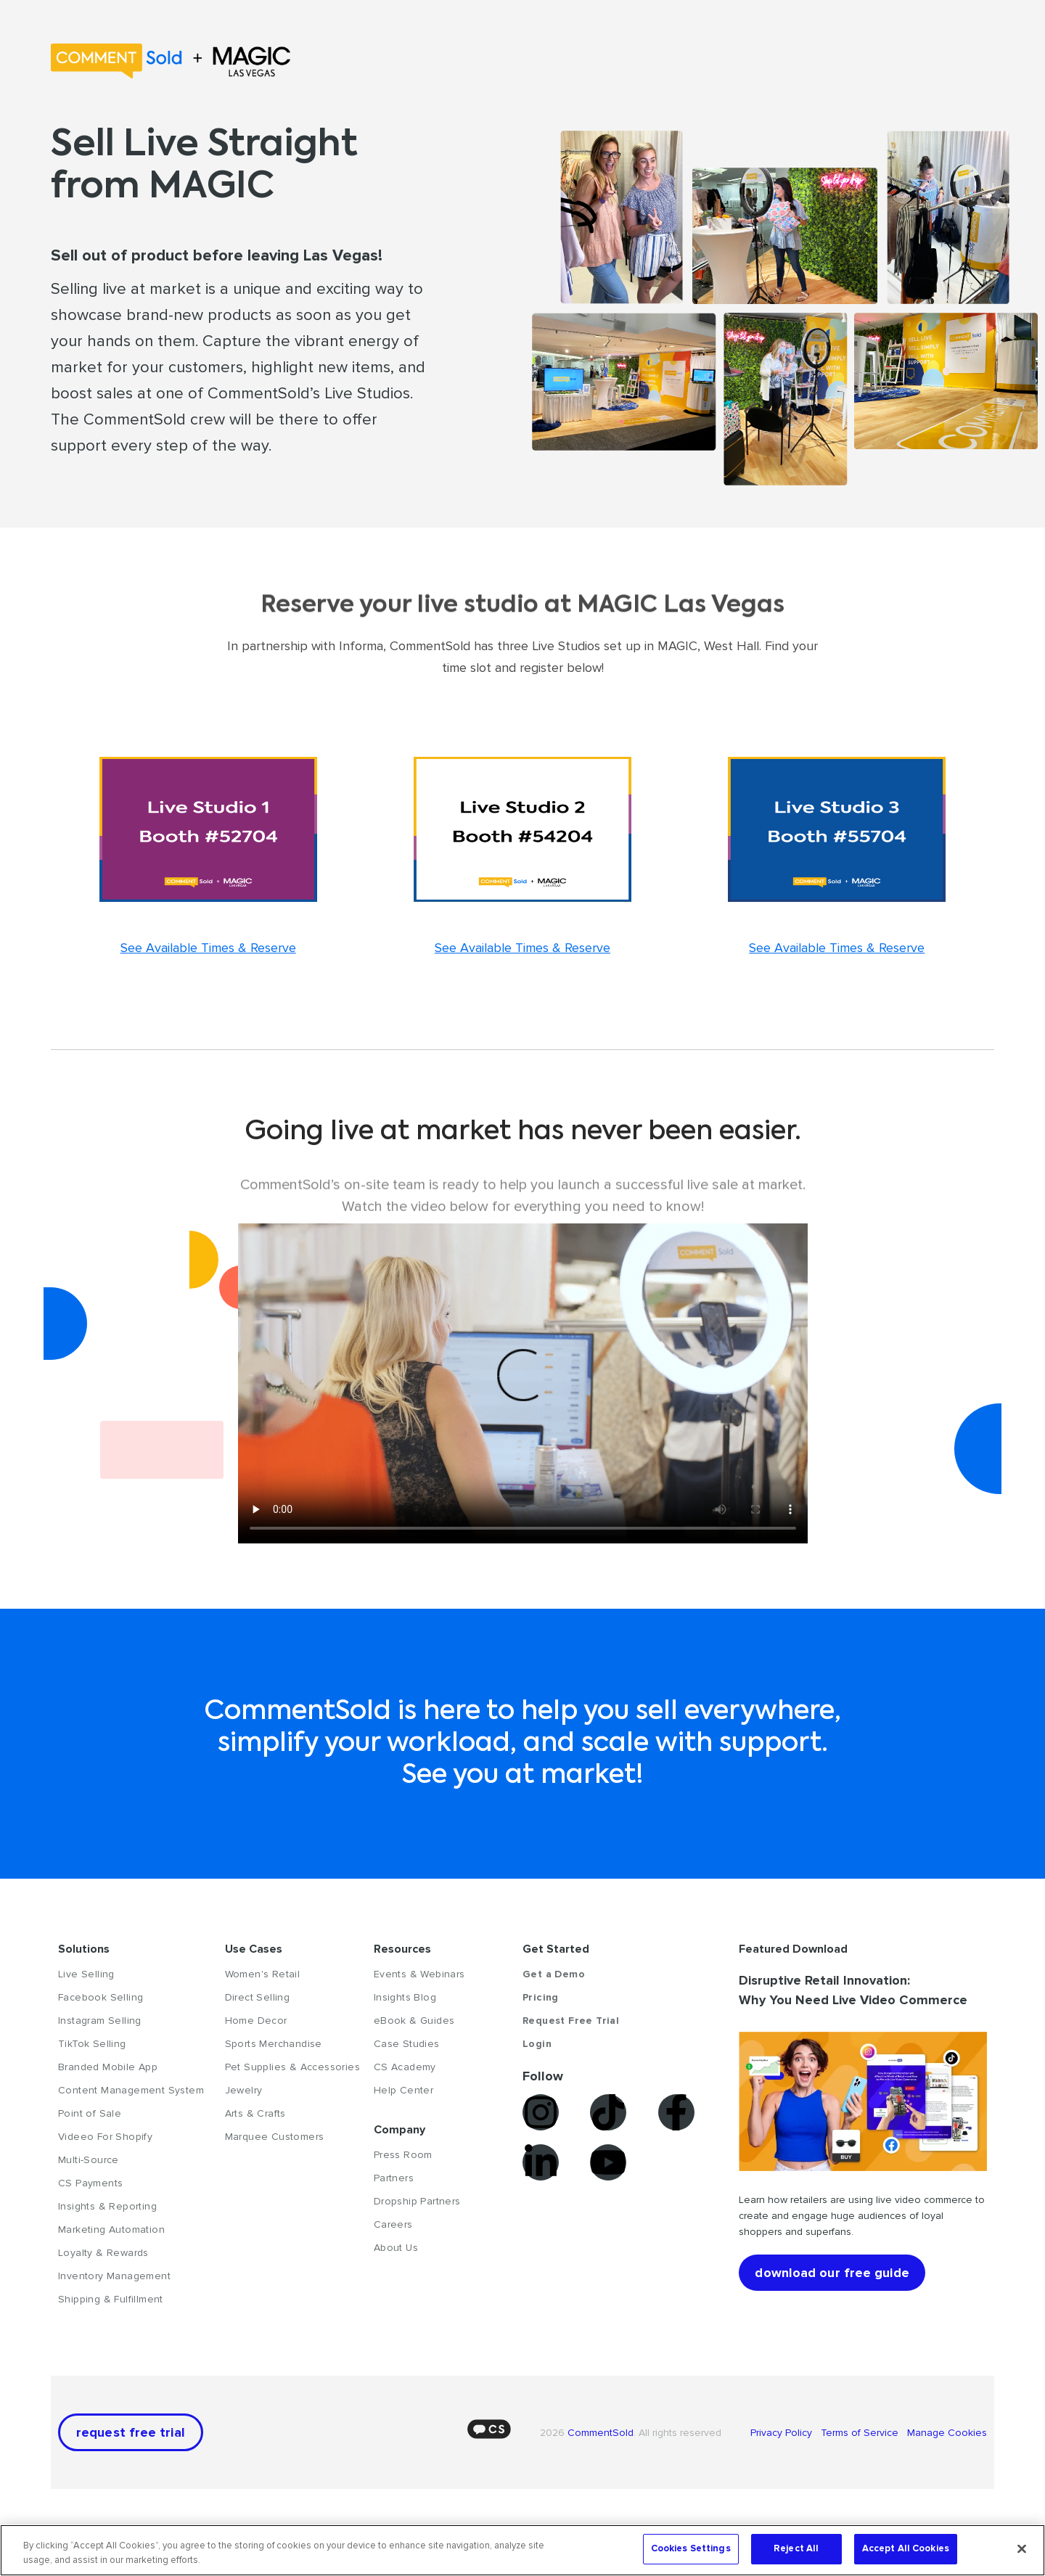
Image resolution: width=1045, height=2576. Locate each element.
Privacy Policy (785, 2433)
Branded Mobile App (107, 2067)
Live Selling (86, 1974)
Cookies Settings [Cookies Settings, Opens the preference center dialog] (691, 2548)
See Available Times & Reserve (208, 948)
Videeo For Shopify (105, 2136)
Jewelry (244, 2090)
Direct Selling (257, 1997)
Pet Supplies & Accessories (292, 2067)
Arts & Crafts (255, 2113)
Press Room (403, 2155)
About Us (396, 2247)
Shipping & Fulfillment (110, 2299)
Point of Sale (89, 2113)
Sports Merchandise (273, 2044)
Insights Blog (405, 1997)
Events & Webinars (419, 1974)
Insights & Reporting (107, 2206)
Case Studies (407, 2044)
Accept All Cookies (905, 2548)
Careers (393, 2224)
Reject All (796, 2548)
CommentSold (600, 2433)
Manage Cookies (945, 2433)
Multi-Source (88, 2160)
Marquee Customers (274, 2136)
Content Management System (131, 2090)
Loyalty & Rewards (103, 2253)
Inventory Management (114, 2276)
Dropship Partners (417, 2201)
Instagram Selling (100, 2020)
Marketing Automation (111, 2229)
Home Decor (256, 2020)
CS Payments (90, 2183)
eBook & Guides (414, 2020)
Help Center (403, 2090)
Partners (394, 2178)
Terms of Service (861, 2433)
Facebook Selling (100, 1997)
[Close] (1022, 2548)
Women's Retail (262, 1974)
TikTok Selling (92, 2044)
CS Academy (405, 2067)
